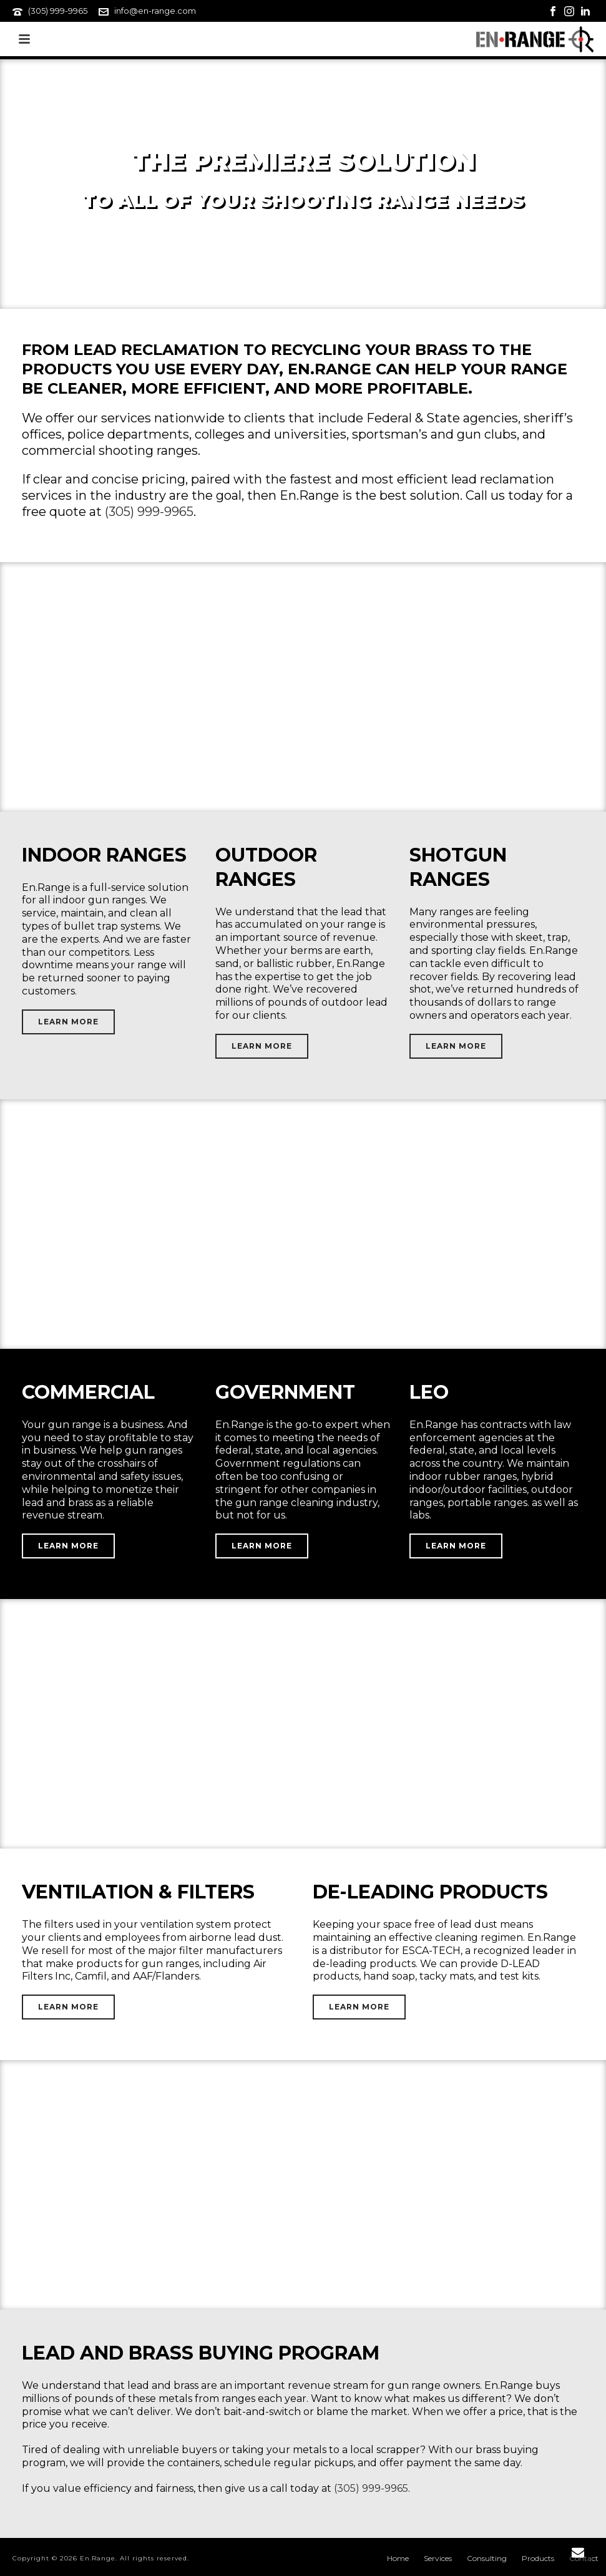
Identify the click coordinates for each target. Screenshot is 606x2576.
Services (438, 2558)
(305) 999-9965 (57, 11)
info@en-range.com (155, 11)
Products (538, 2558)
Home (398, 2558)
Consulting (487, 2558)
